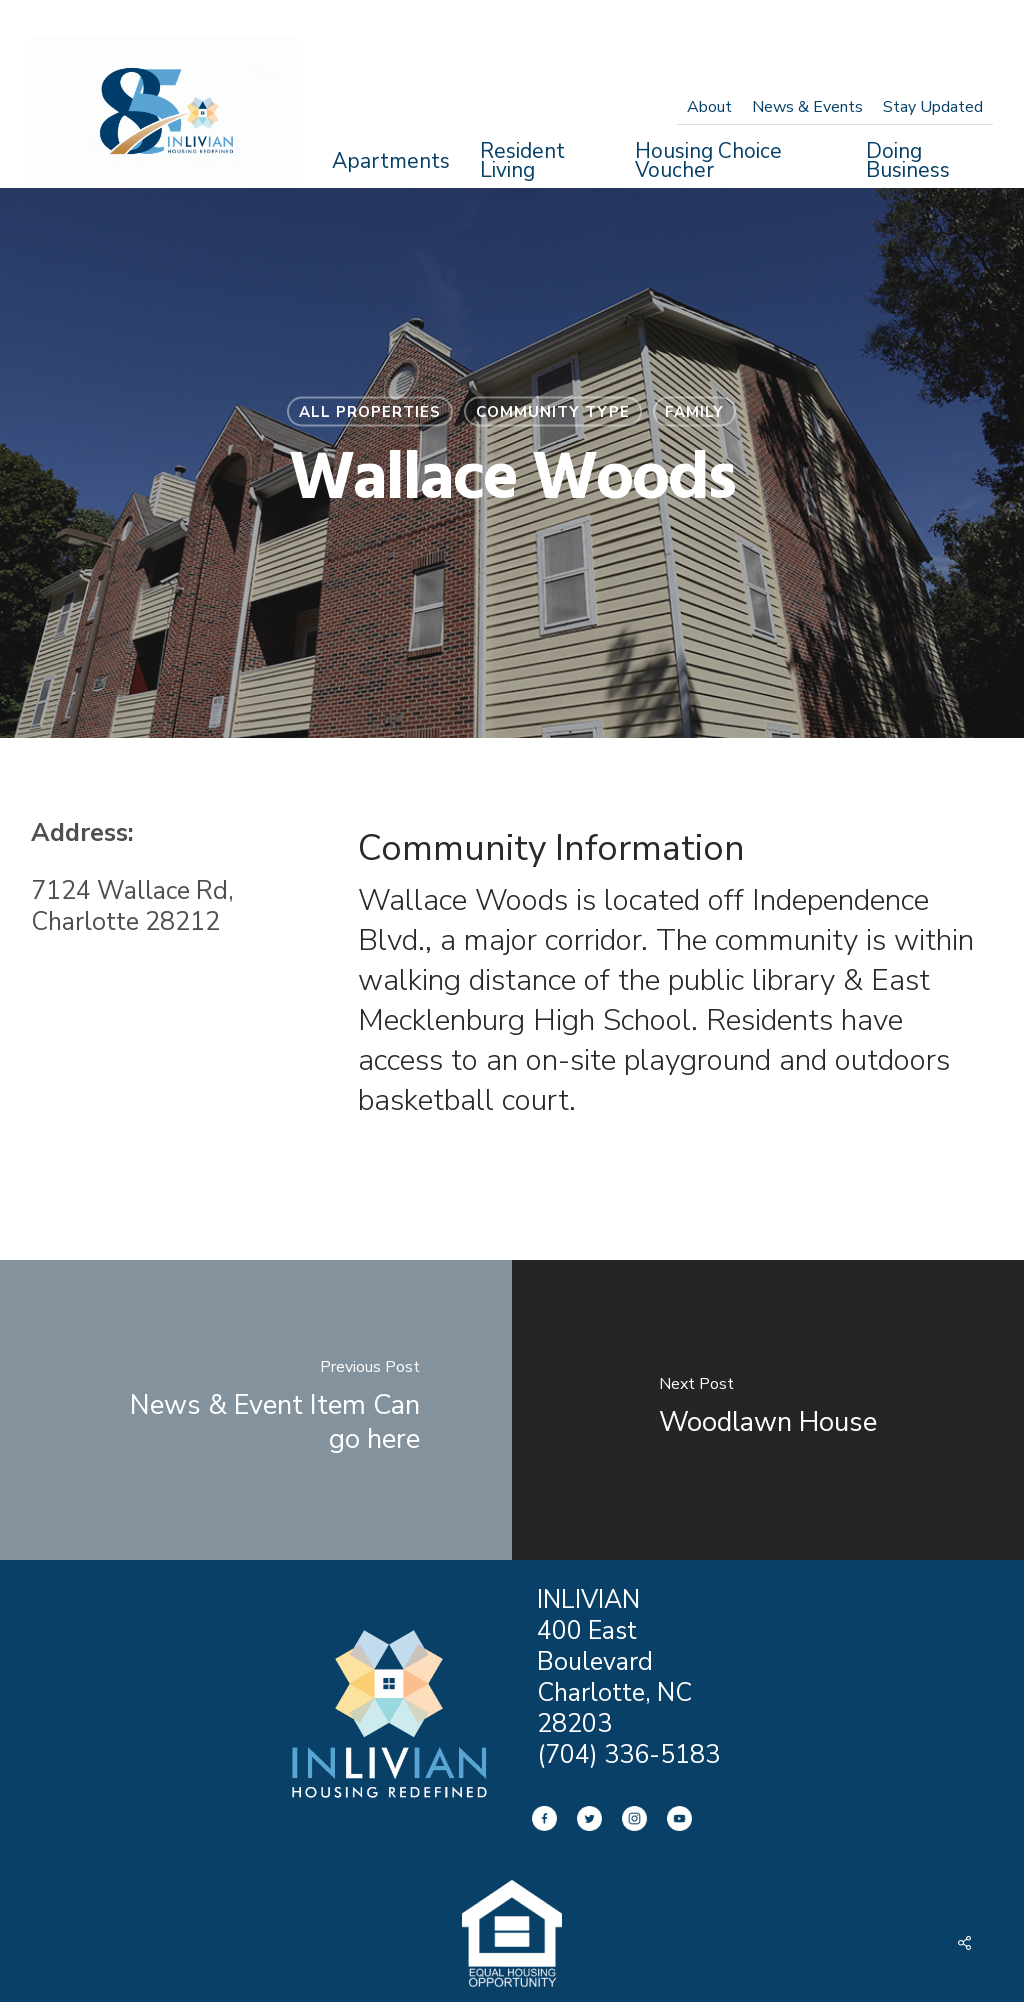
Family (694, 412)
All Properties (370, 412)
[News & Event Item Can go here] (256, 1410)
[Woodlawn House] (768, 1410)
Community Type (553, 412)
